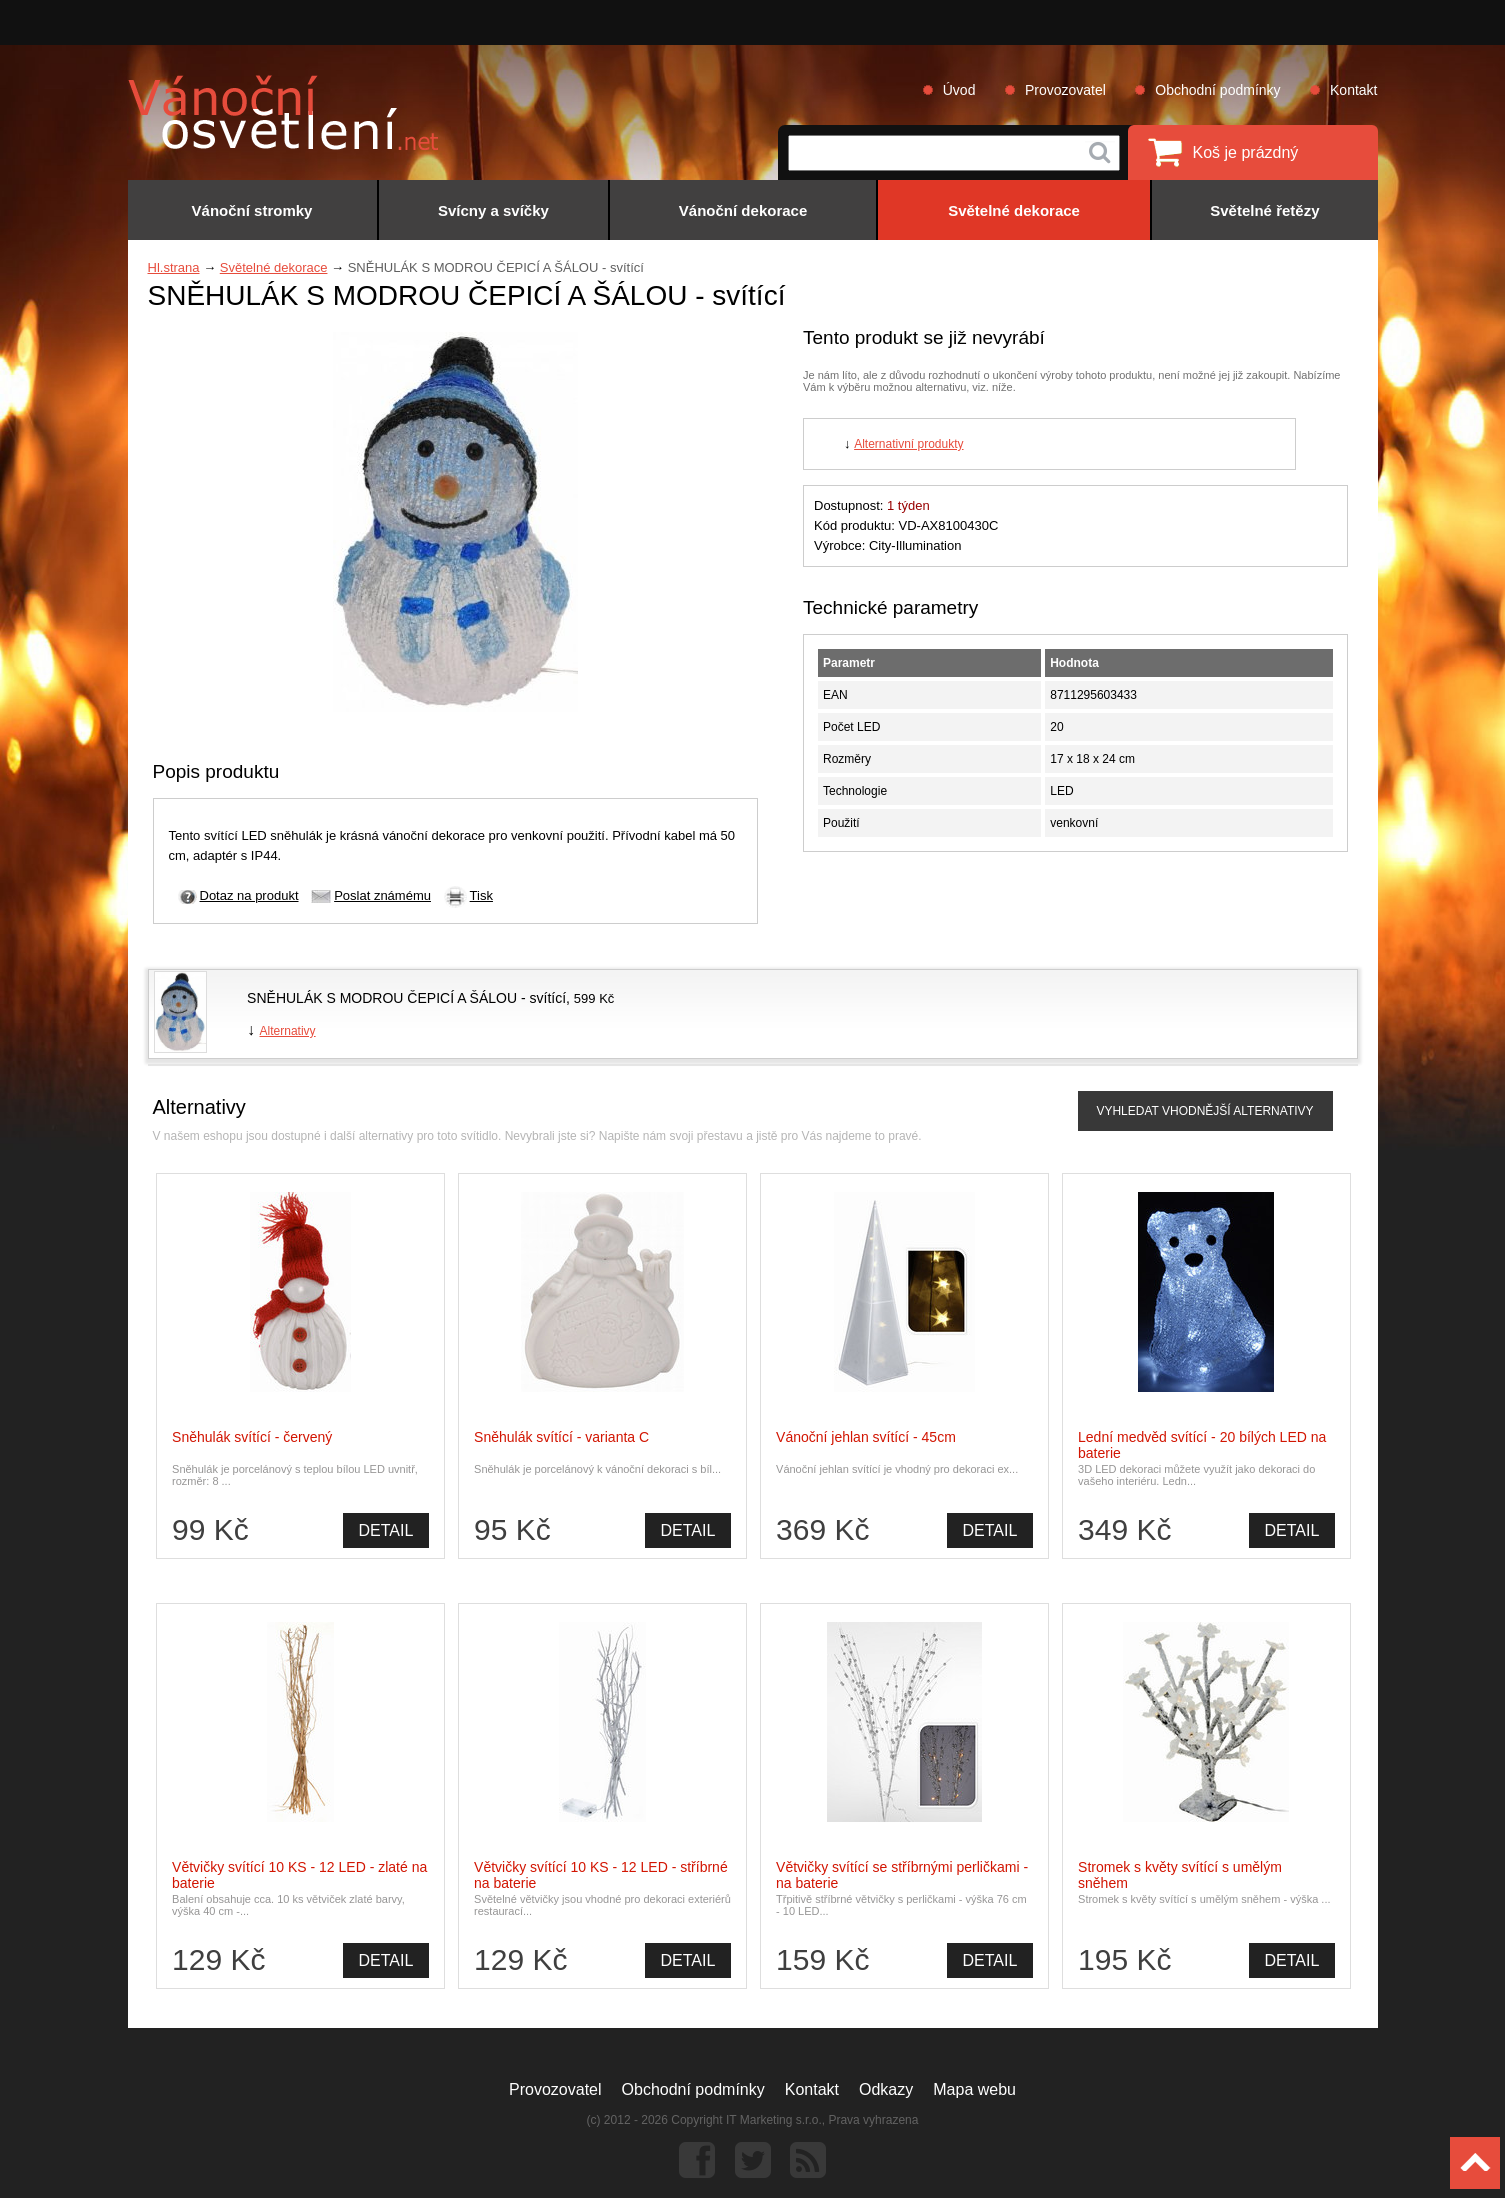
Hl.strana (174, 267)
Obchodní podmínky (1217, 90)
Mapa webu (974, 2089)
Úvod (959, 90)
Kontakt (1353, 90)
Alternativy (288, 1031)
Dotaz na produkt (249, 895)
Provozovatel (1065, 90)
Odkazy (886, 2089)
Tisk (481, 895)
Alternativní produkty (908, 444)
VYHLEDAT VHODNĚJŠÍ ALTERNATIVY (1204, 1111)
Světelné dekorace (274, 267)
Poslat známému (382, 895)
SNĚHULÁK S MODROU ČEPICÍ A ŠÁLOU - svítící (406, 998)
